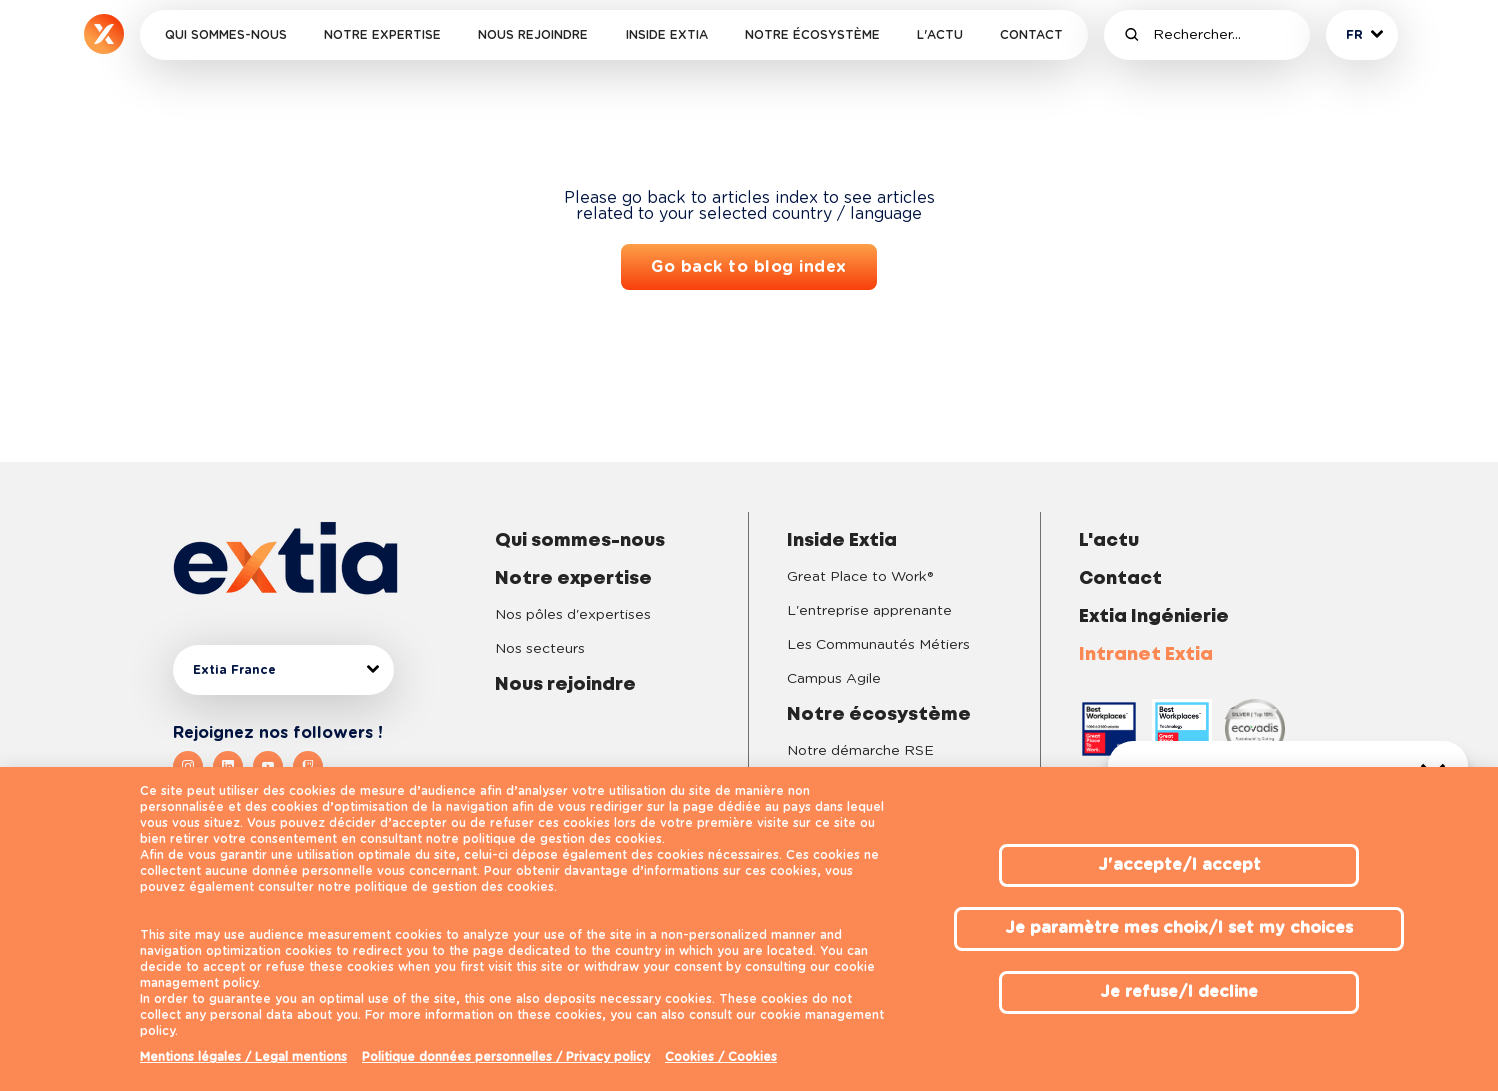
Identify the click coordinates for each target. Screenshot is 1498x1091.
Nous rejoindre (533, 35)
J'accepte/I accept (1179, 865)
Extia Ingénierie (1154, 617)
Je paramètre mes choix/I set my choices (1179, 928)
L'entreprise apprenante (869, 611)
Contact (1031, 35)
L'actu (940, 35)
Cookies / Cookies (721, 1057)
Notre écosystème (812, 35)
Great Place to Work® (860, 577)
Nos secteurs (540, 649)
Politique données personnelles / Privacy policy (506, 1057)
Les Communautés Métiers (878, 645)
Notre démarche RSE (860, 751)
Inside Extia (667, 35)
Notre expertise (382, 35)
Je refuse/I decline (1179, 992)
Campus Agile (834, 679)
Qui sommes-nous (226, 35)
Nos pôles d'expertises (573, 615)
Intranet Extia (1146, 655)
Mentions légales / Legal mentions (243, 1057)
